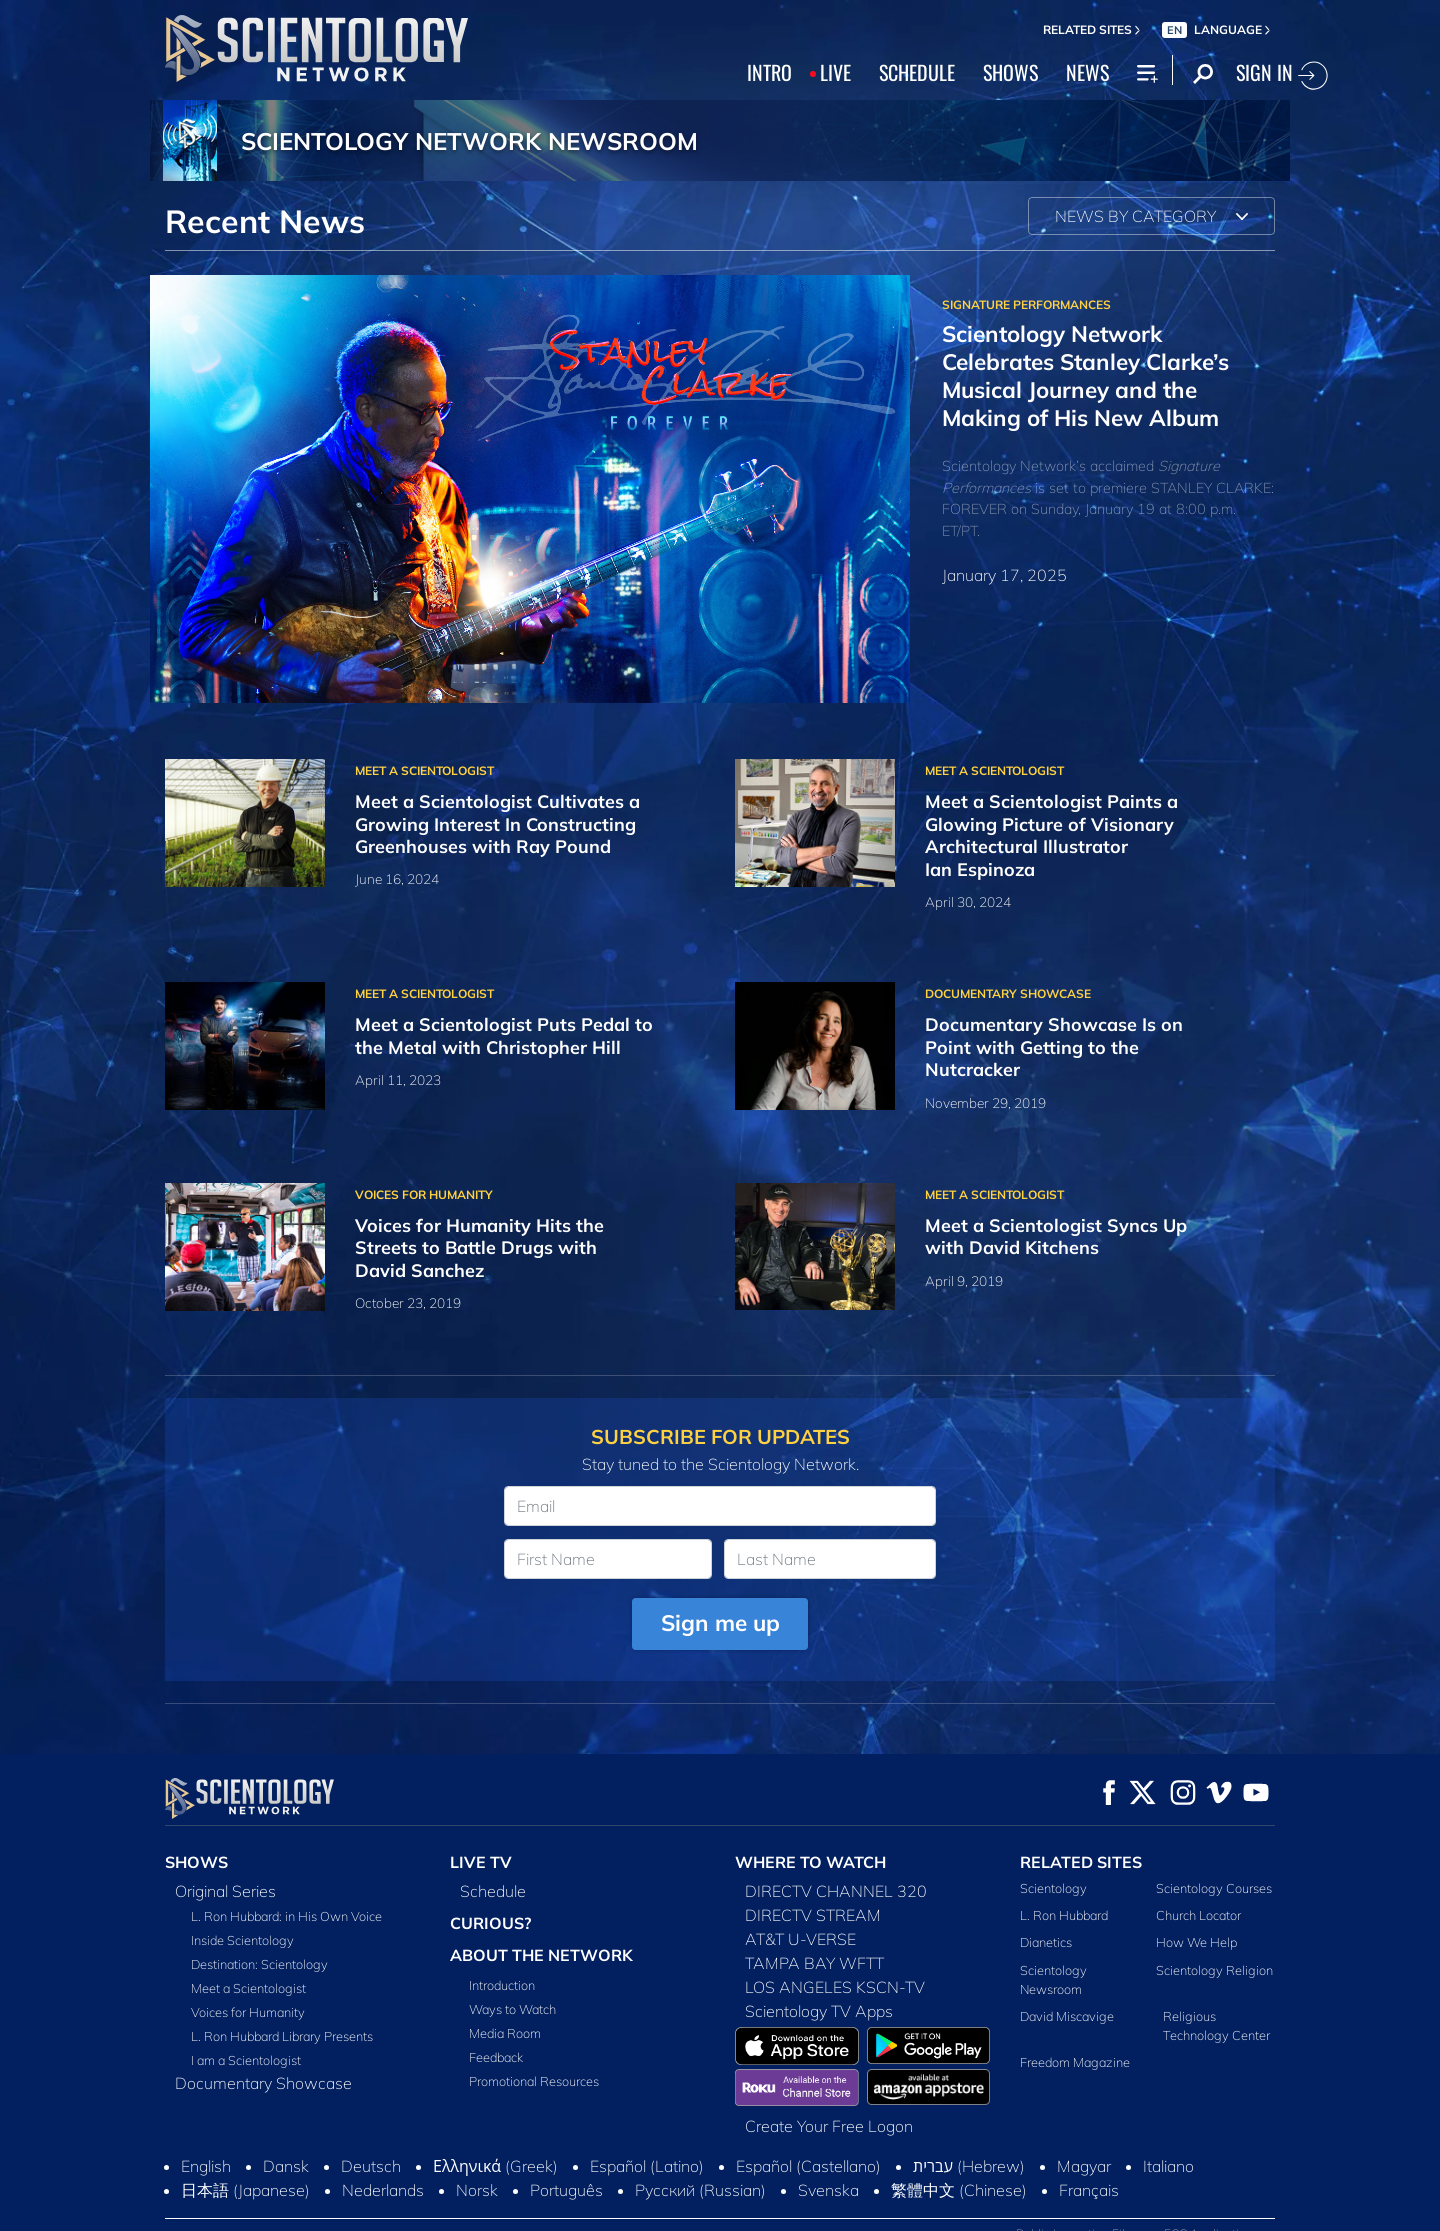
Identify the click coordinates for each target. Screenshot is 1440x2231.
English (206, 2166)
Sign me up (720, 1622)
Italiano (1168, 2166)
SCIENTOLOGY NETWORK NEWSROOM (469, 141)
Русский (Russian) (700, 2190)
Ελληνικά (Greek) (495, 2166)
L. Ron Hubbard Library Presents (282, 2036)
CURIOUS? (490, 1923)
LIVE (835, 72)
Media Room (505, 2033)
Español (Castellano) (808, 2166)
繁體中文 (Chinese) (959, 2190)
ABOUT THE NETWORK (541, 1955)
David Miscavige (1067, 2016)
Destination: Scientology (259, 1964)
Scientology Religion (1214, 1970)
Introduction (502, 1985)
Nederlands (383, 2190)
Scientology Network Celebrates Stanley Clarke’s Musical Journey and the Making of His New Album (1085, 375)
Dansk (286, 2166)
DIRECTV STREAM (813, 1915)
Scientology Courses (1214, 1888)
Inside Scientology (242, 1940)
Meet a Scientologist (248, 1988)
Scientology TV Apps (819, 2011)
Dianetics (1046, 1942)
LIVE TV (481, 1862)
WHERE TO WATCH (810, 1862)
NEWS (1087, 72)
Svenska (828, 2190)
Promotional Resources (534, 2081)
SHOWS (1010, 72)
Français (1089, 2190)
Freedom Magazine (1075, 2062)
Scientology (1053, 1888)
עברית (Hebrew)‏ (969, 2166)
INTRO (769, 72)
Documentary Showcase (263, 2083)
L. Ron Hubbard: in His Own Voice (286, 1916)
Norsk (477, 2190)
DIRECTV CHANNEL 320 (836, 1891)
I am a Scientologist (246, 2060)
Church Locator (1198, 1915)
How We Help (1196, 1942)
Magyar (1084, 2166)
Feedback (496, 2057)
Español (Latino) (647, 2166)
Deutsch (371, 2166)
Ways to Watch (512, 2009)
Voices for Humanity (248, 2012)
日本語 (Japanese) (245, 2190)
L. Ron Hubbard (1064, 1915)
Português (566, 2190)
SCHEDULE (917, 72)
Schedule (493, 1891)
